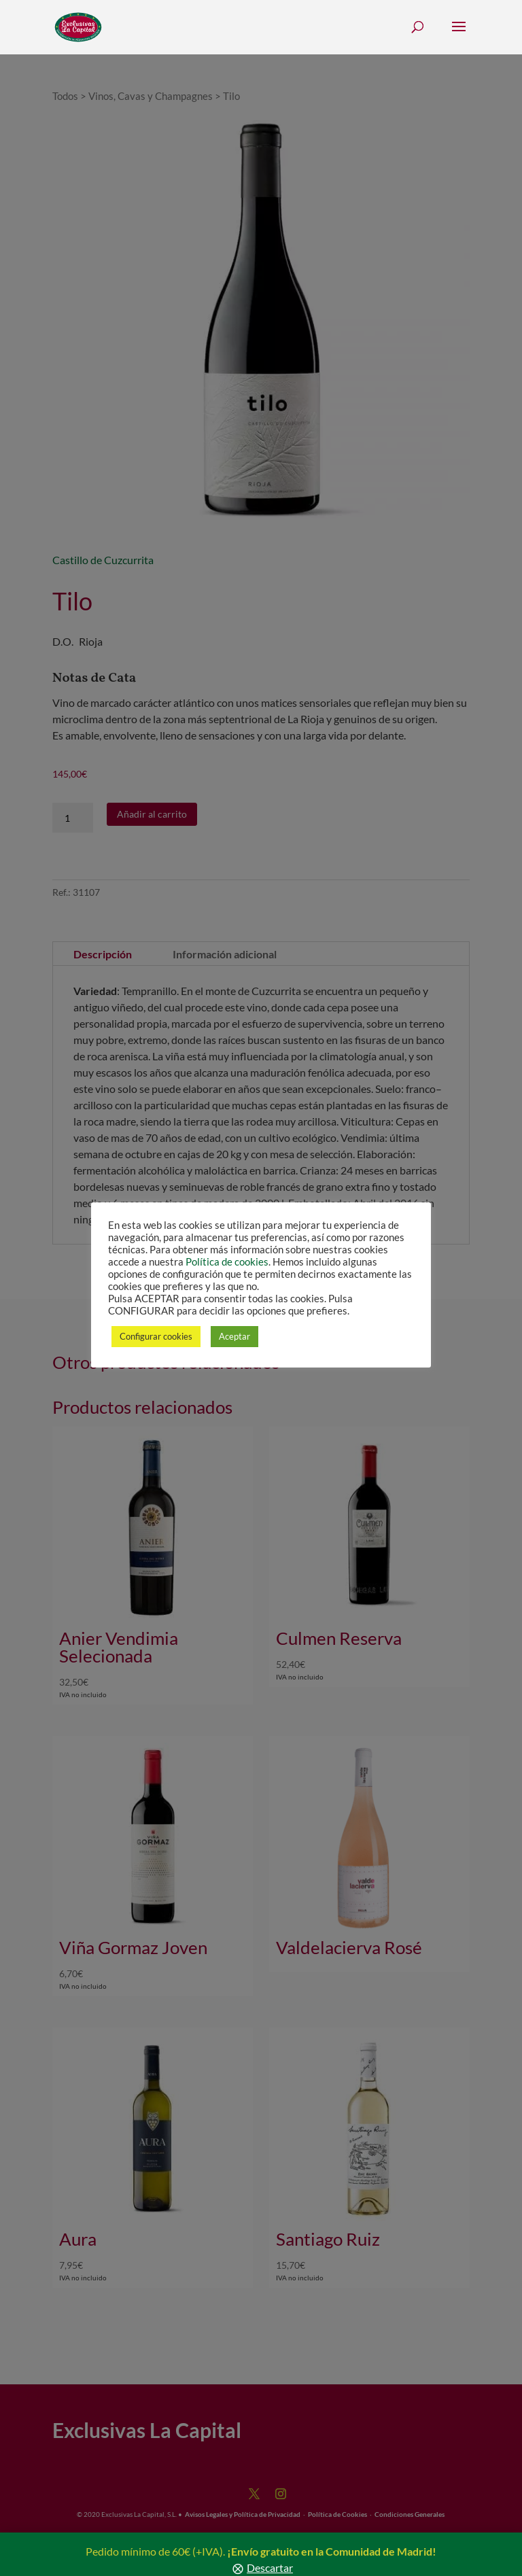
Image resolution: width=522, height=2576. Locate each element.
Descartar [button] (270, 2567)
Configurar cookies (156, 1336)
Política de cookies (227, 1262)
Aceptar (234, 1336)
